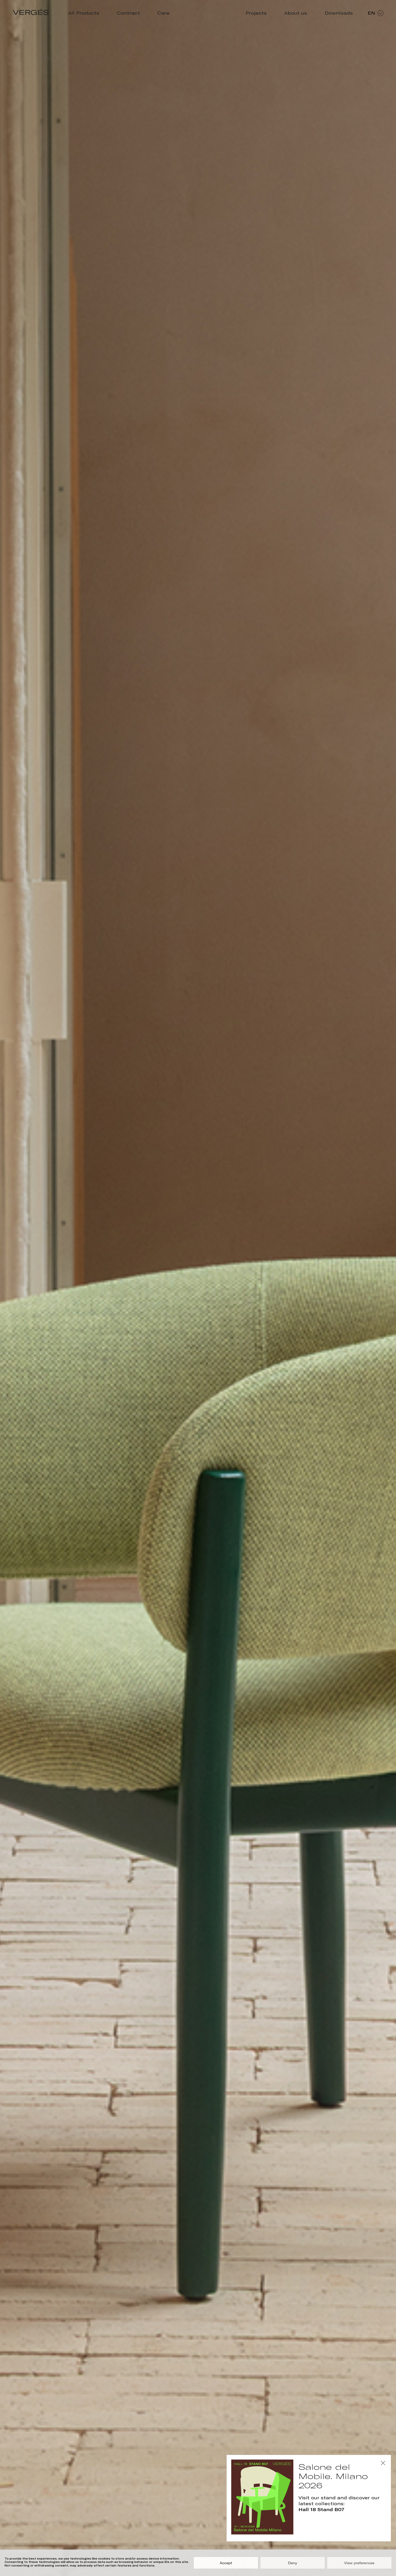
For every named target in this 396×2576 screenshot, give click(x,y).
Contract (128, 13)
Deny (292, 2563)
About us (295, 13)
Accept (226, 2563)
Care (163, 13)
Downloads (339, 13)
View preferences (359, 2563)
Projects (256, 13)
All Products (83, 13)
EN (375, 13)
